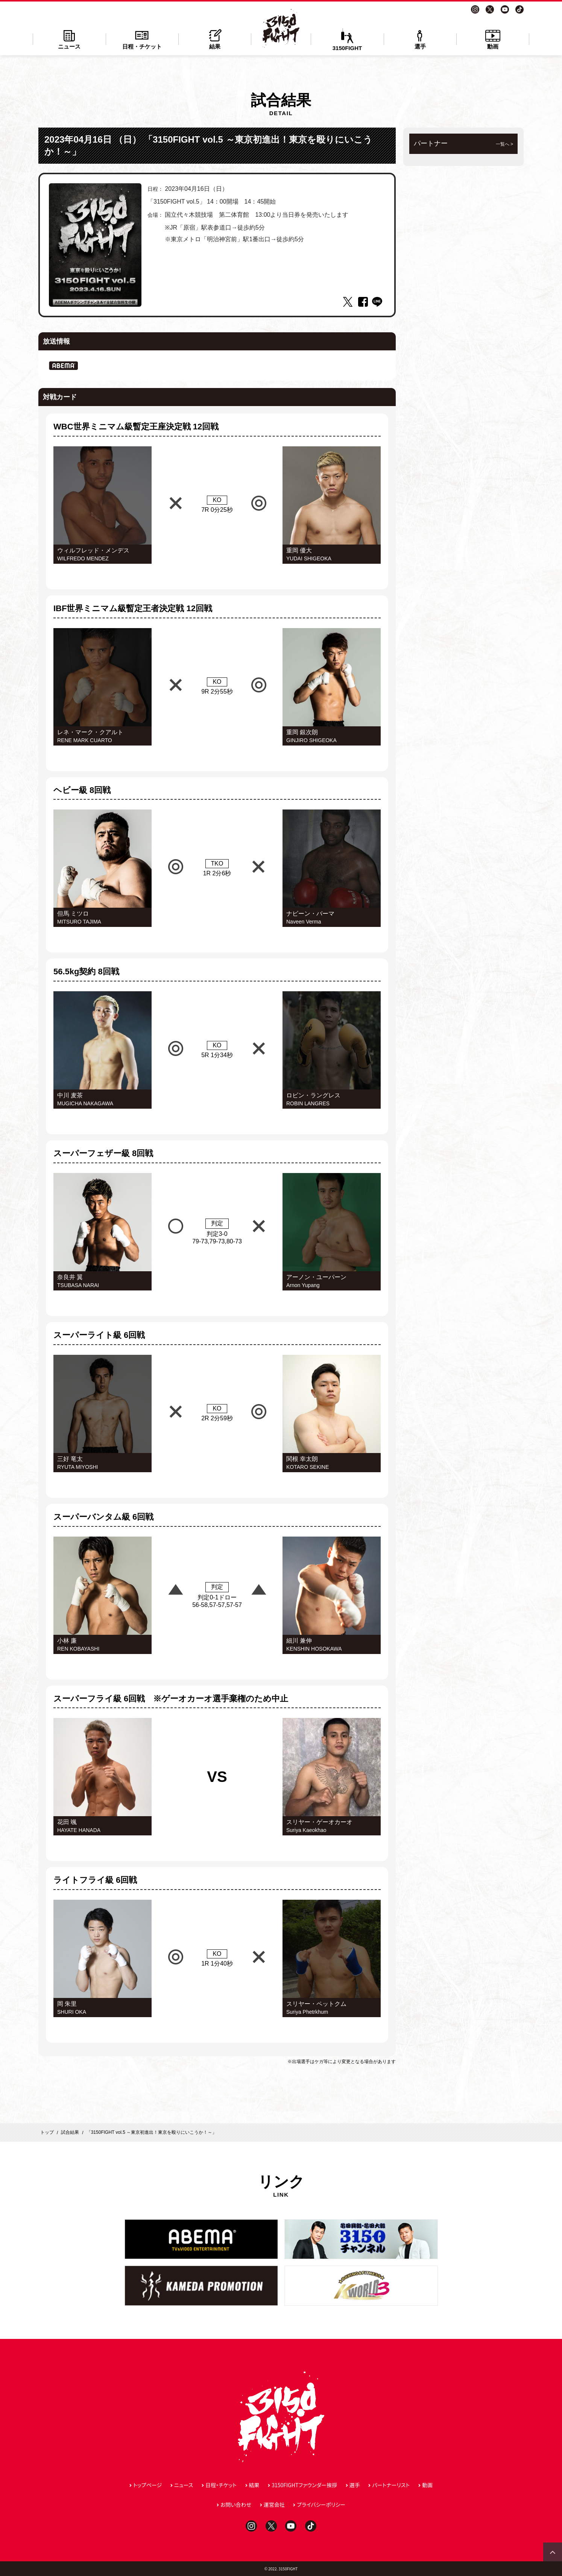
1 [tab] (95, 301)
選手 (420, 39)
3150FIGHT (347, 39)
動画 (492, 39)
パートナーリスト (391, 2485)
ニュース (69, 39)
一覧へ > (504, 144)
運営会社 (274, 2504)
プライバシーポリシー (321, 2504)
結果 (214, 39)
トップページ (147, 2485)
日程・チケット (142, 39)
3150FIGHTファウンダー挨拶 (304, 2485)
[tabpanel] (95, 245)
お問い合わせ (235, 2504)
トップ (47, 2132)
